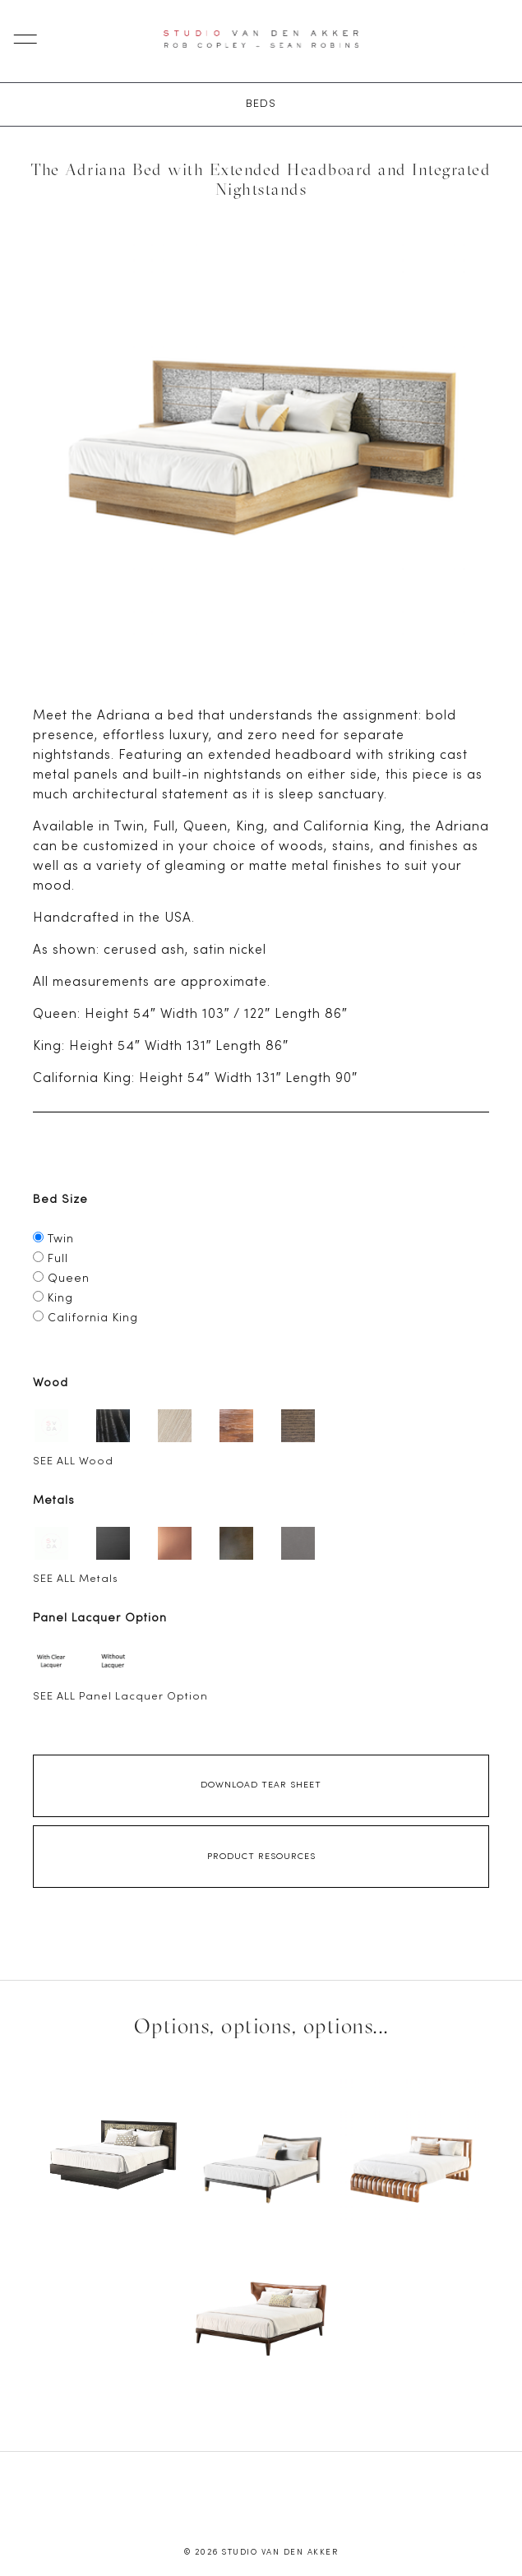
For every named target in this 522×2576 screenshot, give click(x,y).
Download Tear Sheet (261, 1785)
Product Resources (261, 1856)
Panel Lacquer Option (100, 1618)
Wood (50, 1383)
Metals (54, 1501)
